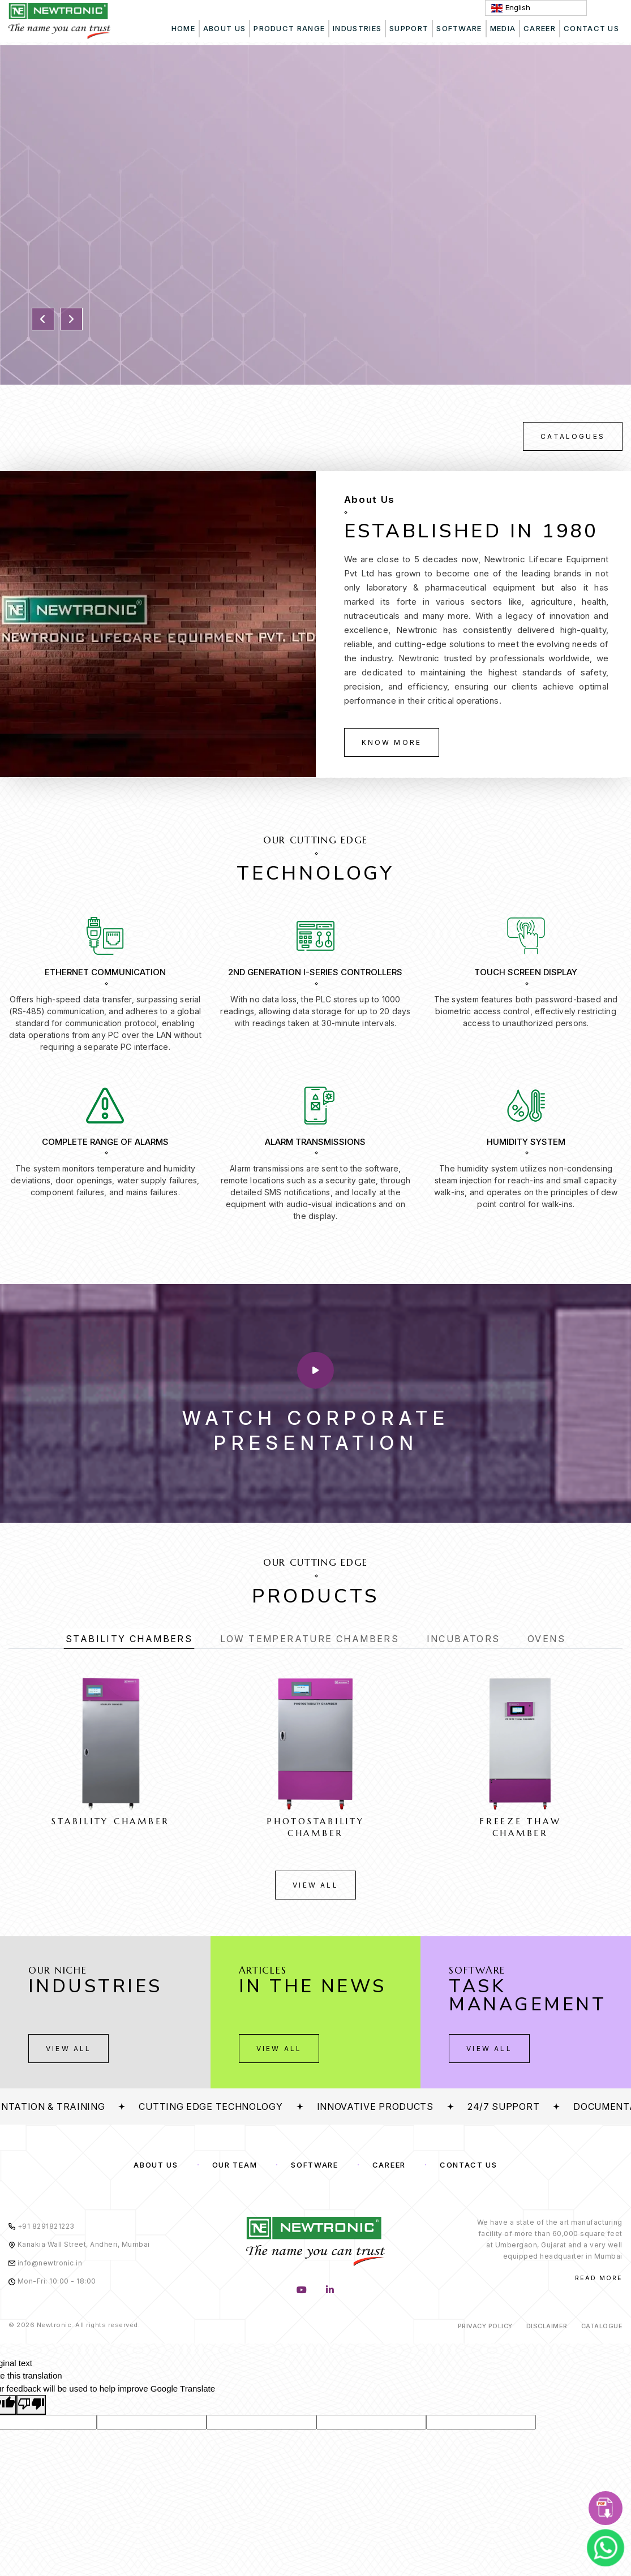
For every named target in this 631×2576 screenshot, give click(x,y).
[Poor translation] (31, 2405)
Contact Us (468, 2164)
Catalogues (572, 436)
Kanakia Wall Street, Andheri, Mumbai (79, 2244)
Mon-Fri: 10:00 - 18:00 (52, 2281)
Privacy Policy (485, 2326)
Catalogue (602, 2326)
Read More (599, 2278)
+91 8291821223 (41, 2226)
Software (314, 2164)
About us (156, 2164)
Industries (357, 28)
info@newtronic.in (45, 2263)
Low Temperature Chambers (310, 1638)
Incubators (463, 1638)
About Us (224, 28)
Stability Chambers (129, 1638)
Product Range (289, 28)
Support (408, 28)
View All (315, 1885)
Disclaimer (547, 2326)
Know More (392, 742)
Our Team (234, 2164)
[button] (43, 319)
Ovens (546, 1638)
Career (539, 28)
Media (503, 28)
